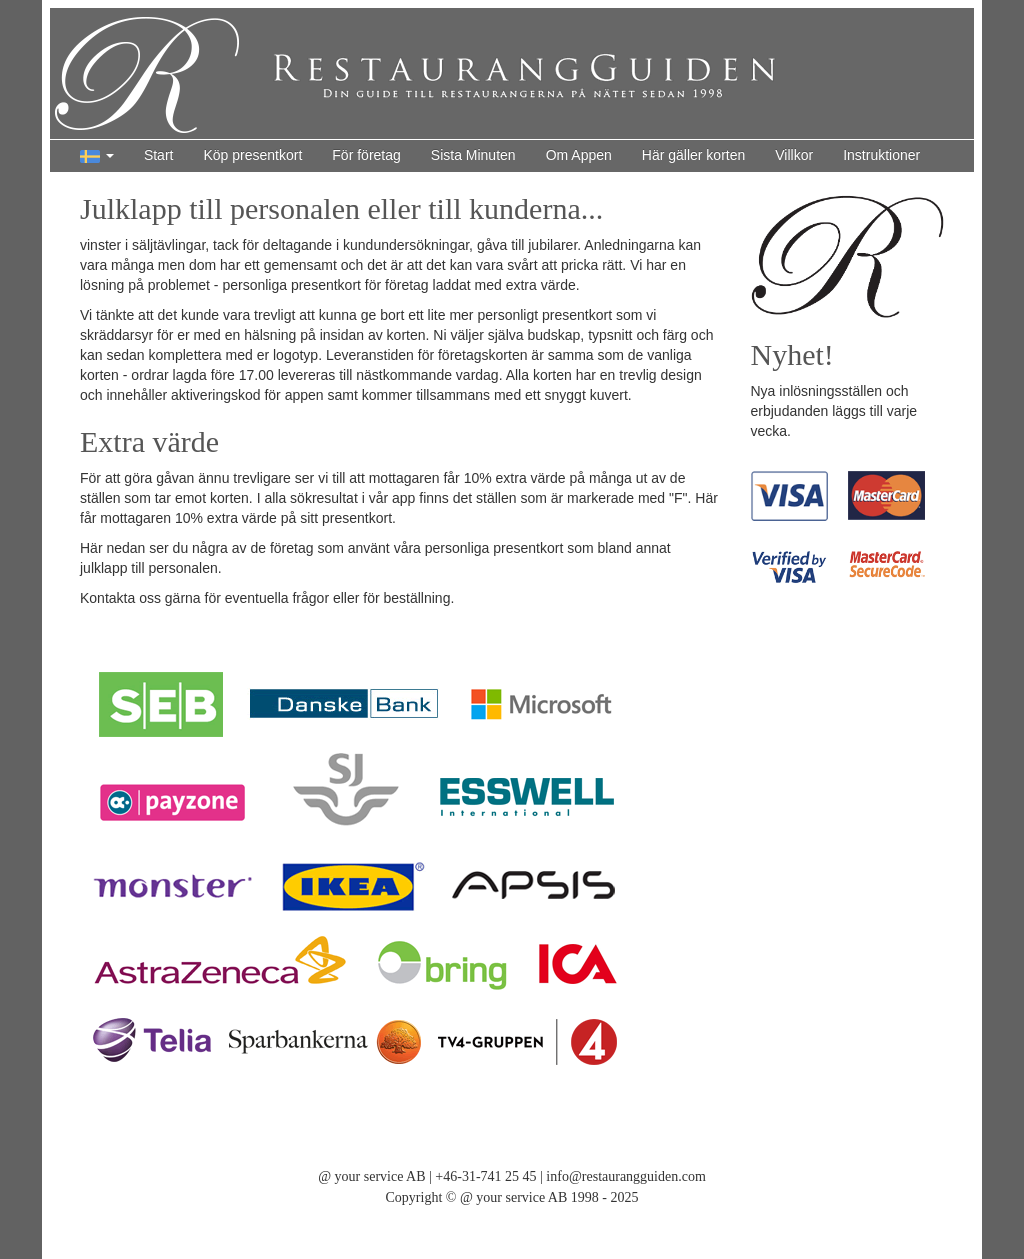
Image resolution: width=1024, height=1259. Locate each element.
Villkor (794, 155)
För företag (366, 155)
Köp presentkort (252, 155)
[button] (97, 156)
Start (159, 155)
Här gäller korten (694, 155)
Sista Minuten (473, 155)
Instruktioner (881, 155)
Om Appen (579, 155)
